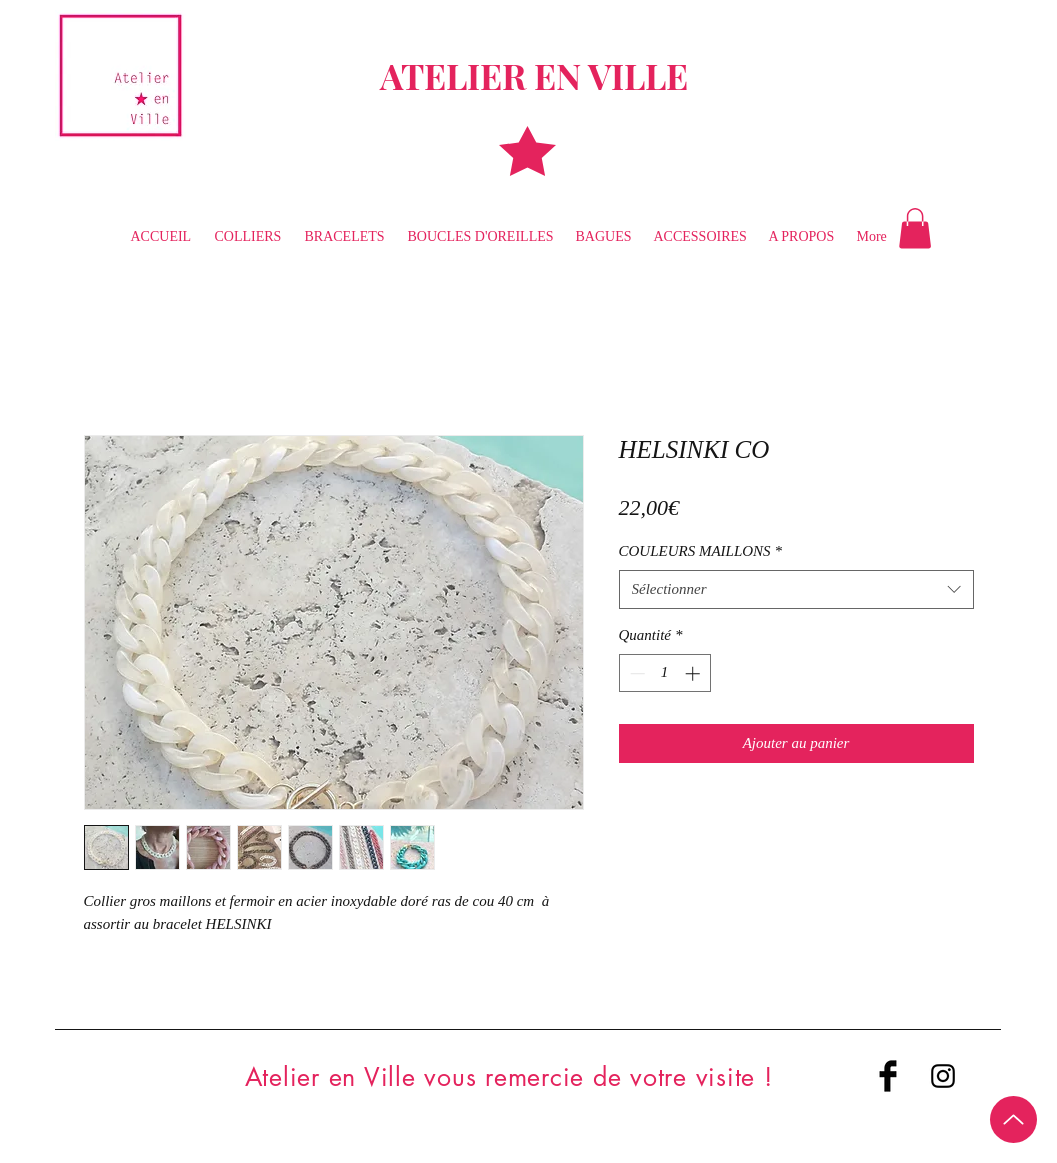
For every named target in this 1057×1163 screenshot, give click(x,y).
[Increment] (694, 673)
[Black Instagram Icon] (943, 1076)
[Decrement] (635, 673)
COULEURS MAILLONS (701, 551)
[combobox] (796, 589)
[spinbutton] (664, 673)
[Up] (1013, 1119)
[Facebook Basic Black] (888, 1076)
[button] (915, 228)
